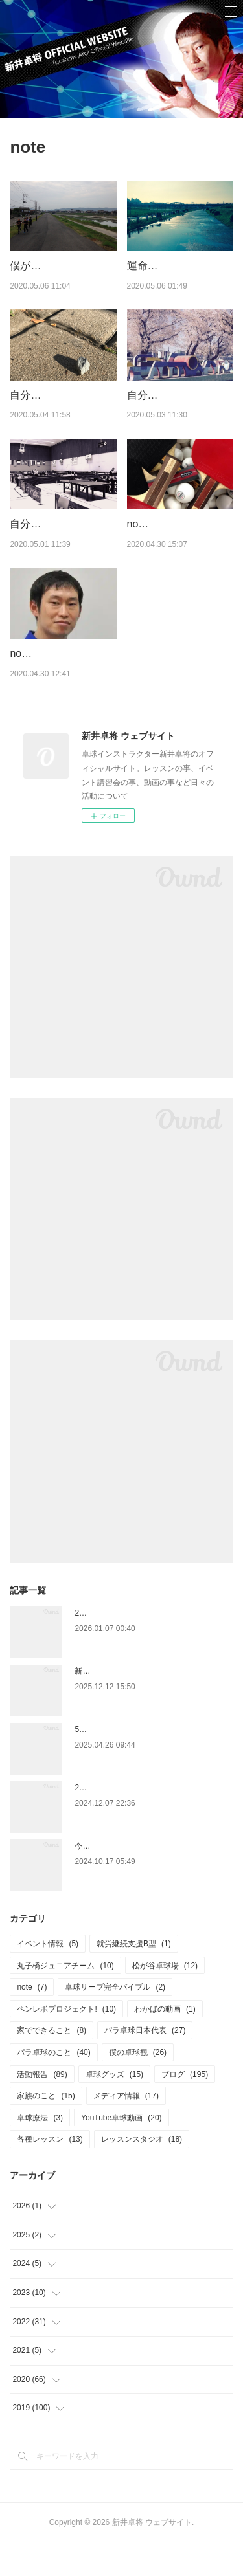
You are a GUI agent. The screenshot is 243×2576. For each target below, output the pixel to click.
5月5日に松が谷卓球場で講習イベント (141, 1762)
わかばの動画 (165, 2042)
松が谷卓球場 (165, 1998)
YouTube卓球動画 (121, 2150)
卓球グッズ (114, 2107)
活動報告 (42, 2107)
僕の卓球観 (138, 2085)
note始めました (46, 686)
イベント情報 (47, 1976)
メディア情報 (126, 2128)
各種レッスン (49, 2172)
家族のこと (46, 2128)
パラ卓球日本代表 (144, 2064)
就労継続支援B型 (134, 1976)
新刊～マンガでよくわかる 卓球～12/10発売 (151, 1704)
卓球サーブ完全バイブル (115, 2020)
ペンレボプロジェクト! (66, 2042)
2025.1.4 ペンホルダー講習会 (126, 1820)
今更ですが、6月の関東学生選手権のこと (147, 1878)
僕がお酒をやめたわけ (61, 265)
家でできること (51, 2064)
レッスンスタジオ (141, 2172)
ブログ (184, 2107)
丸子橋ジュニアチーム (65, 1998)
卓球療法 (40, 2150)
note (32, 2020)
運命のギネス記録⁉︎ (171, 265)
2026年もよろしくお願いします (130, 1645)
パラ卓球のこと (53, 2085)
